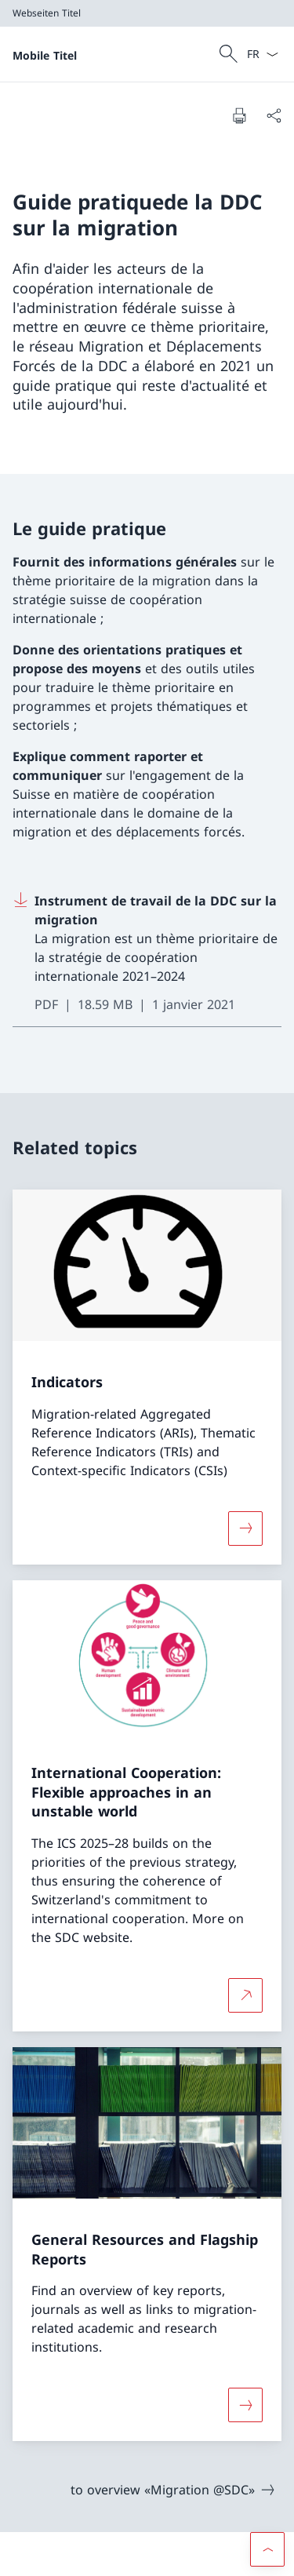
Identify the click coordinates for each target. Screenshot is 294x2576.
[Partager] (273, 115)
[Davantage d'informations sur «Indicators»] (245, 1528)
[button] (267, 2549)
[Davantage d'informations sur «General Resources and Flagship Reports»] (245, 2405)
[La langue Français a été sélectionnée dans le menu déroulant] (262, 54)
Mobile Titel (45, 55)
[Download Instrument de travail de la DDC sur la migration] (147, 953)
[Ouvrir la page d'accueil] (45, 54)
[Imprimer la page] (239, 115)
